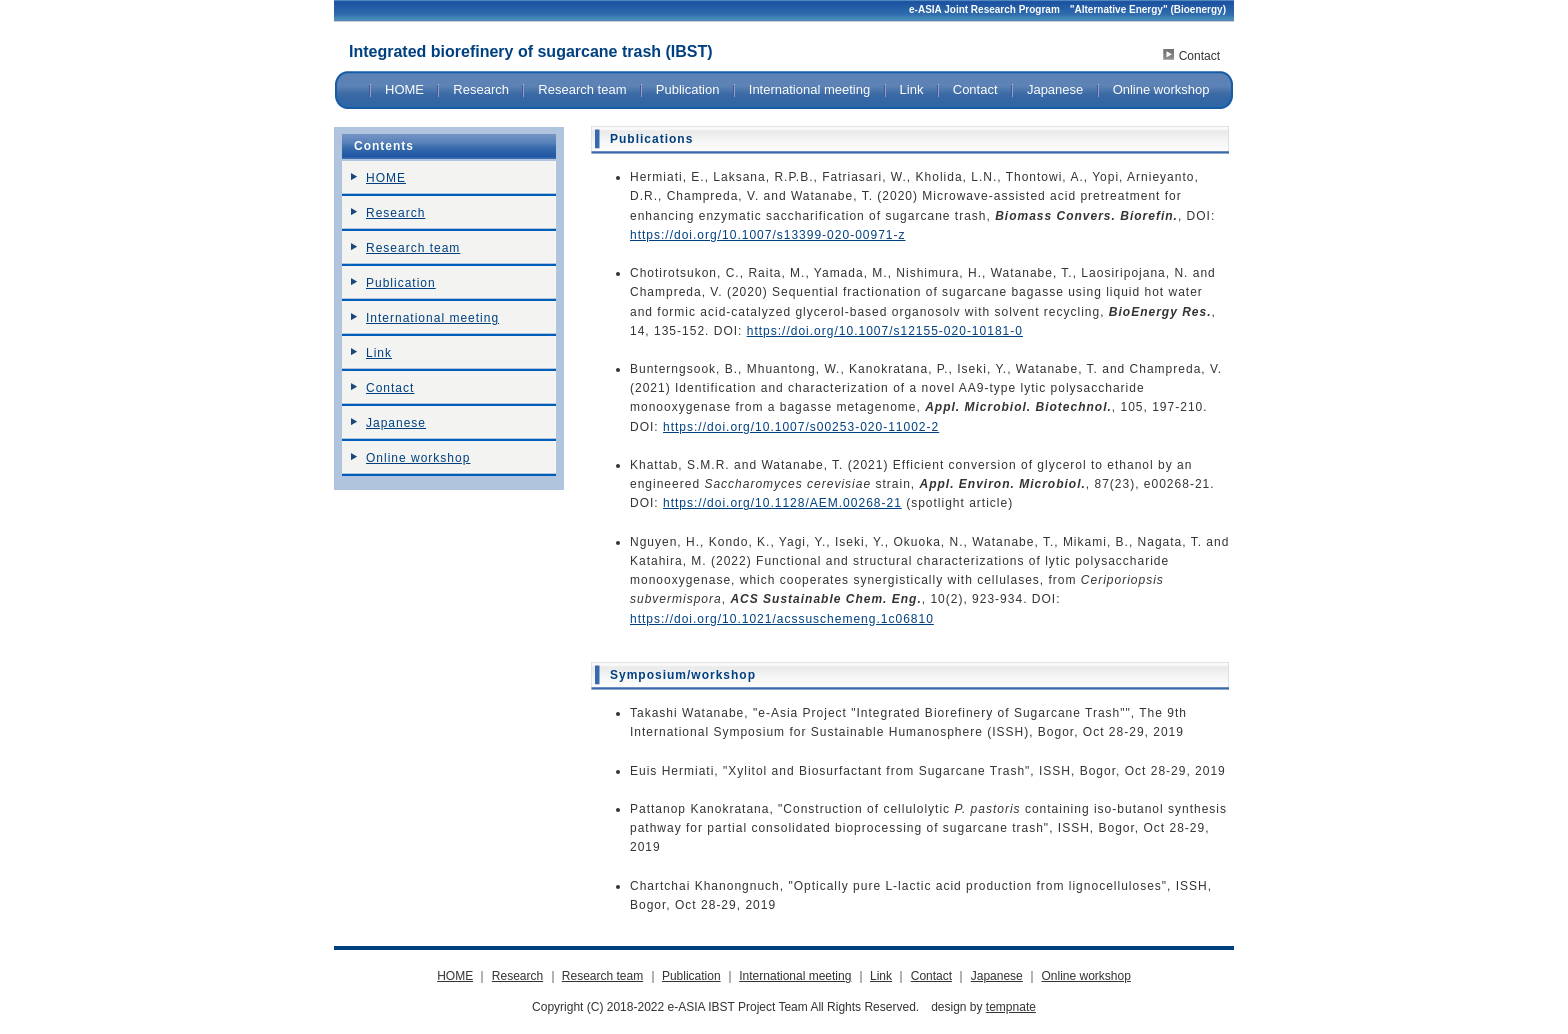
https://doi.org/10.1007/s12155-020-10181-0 (885, 331)
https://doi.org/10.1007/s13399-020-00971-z (768, 235)
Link (912, 89)
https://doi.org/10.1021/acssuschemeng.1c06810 (782, 619)
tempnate (1011, 1007)
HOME (404, 89)
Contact (1199, 56)
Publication (688, 89)
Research (481, 89)
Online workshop (1161, 89)
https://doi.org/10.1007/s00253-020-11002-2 (801, 427)
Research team (582, 89)
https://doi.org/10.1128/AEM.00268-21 (782, 503)
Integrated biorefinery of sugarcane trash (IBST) (531, 51)
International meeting (809, 89)
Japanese (1055, 89)
